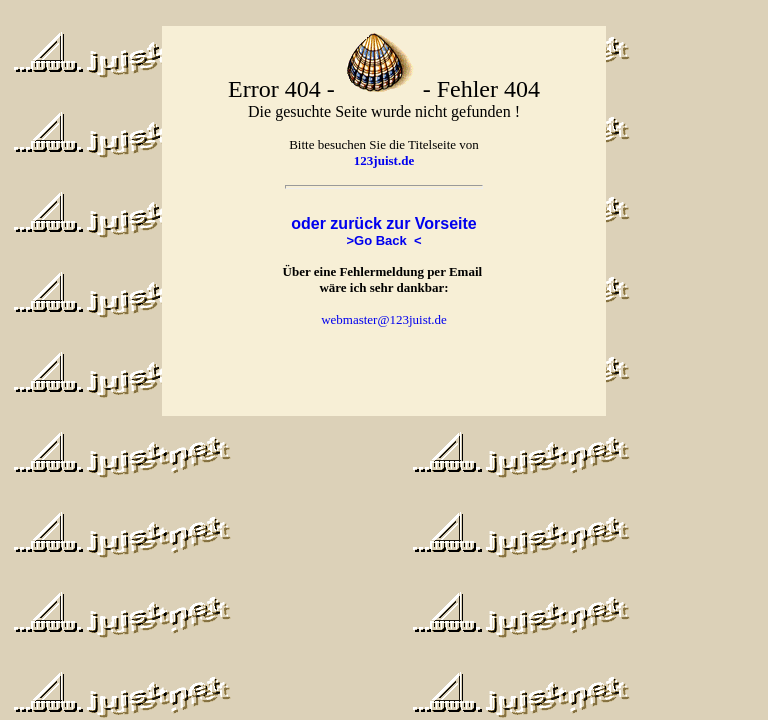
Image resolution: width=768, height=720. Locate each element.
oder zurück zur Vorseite (384, 223)
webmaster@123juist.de (384, 319)
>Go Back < (383, 240)
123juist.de (384, 160)
